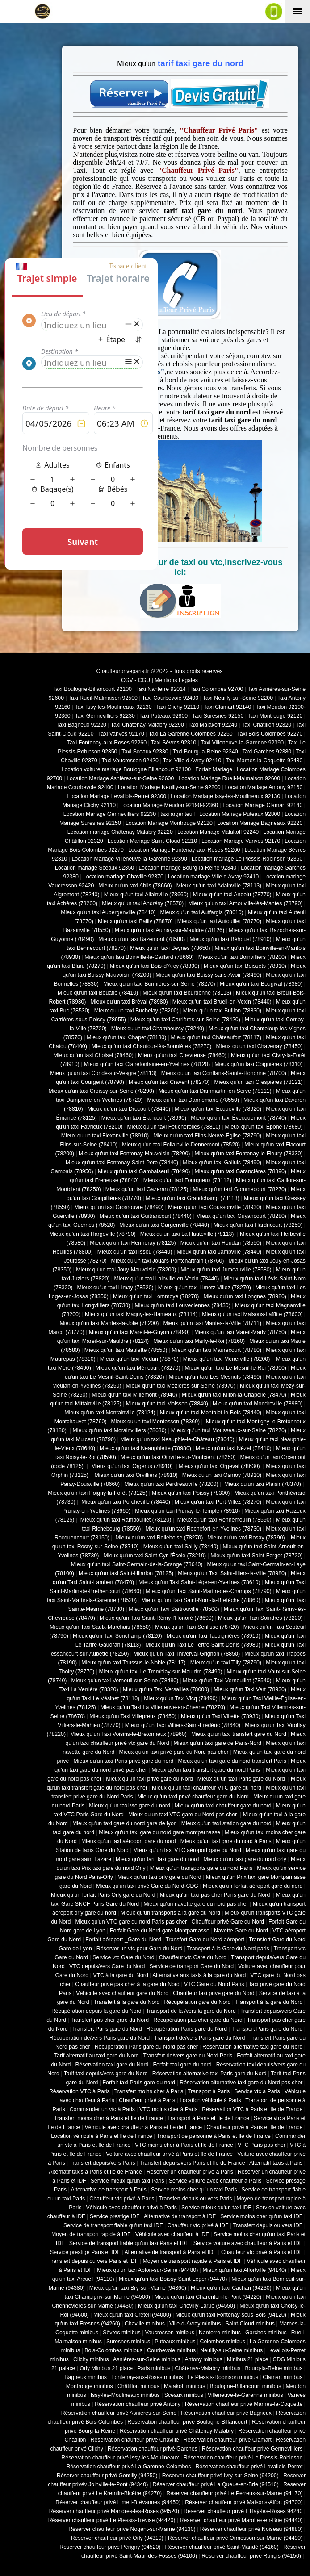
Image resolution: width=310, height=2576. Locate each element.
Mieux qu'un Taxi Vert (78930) (250, 1689)
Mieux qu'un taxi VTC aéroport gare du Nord (187, 1850)
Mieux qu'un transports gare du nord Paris (201, 1868)
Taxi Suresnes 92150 (217, 716)
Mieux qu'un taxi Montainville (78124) (109, 1412)
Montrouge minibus (89, 2386)
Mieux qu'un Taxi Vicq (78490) (181, 1698)
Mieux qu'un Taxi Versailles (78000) (166, 1689)
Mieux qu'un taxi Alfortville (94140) (244, 2270)
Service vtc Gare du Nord (123, 1957)
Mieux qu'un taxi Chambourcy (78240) (157, 1028)
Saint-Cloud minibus (249, 2324)
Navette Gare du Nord (241, 1931)
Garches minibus (266, 2332)
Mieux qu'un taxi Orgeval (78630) (220, 1466)
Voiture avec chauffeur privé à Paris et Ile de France (169, 2154)
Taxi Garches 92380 (266, 752)
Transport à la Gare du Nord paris (228, 1948)
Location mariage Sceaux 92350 (94, 868)
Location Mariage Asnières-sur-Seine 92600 (120, 778)
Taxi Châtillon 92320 (266, 725)
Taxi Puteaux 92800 (163, 716)
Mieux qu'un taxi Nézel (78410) (234, 1448)
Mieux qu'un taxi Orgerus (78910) (131, 1466)
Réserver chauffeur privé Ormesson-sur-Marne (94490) (235, 2538)
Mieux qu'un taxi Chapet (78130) (126, 1037)
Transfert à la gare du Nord (127, 2002)
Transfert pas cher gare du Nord (110, 2020)
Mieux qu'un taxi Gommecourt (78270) (239, 1189)
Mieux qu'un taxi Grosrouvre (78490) (118, 1207)
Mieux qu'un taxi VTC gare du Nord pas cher (183, 1814)
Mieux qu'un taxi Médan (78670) (139, 1359)
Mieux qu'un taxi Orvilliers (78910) (136, 1475)
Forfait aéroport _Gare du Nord (123, 1939)
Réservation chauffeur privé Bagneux (226, 2413)
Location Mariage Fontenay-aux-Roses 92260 (184, 850)
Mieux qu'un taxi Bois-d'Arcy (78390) (154, 966)
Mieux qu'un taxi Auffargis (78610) (201, 912)
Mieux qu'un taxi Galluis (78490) (222, 1162)
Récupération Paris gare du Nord (187, 2029)
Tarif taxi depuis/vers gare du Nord (106, 2073)
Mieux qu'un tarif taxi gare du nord (157, 1859)
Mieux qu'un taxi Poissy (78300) (191, 1493)
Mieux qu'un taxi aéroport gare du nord (128, 1841)
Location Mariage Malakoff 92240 (218, 832)
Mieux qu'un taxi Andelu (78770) (232, 894)
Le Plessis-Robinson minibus (223, 2377)
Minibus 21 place (247, 2359)
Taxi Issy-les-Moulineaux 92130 (113, 707)
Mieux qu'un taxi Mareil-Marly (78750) (240, 1332)
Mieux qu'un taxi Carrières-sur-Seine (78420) (185, 1019)
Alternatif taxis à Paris (275, 2163)
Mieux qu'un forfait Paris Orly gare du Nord (103, 1895)
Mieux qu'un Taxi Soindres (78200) (260, 1618)
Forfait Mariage (213, 769)
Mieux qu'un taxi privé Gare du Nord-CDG (147, 1886)
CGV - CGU (135, 680)
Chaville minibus (145, 2324)
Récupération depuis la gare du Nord (96, 2011)
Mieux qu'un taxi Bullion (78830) (222, 1011)
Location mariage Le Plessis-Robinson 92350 (247, 859)
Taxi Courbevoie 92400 (170, 698)
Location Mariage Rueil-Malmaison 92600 (229, 778)
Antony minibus (203, 2359)
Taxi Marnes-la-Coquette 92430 (264, 760)
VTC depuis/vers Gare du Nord (107, 1966)
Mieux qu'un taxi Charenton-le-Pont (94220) (208, 2297)
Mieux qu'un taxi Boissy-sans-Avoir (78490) (208, 975)
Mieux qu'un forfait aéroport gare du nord (252, 1886)
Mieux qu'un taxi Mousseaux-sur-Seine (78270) (228, 1430)
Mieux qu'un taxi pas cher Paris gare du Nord (216, 1895)
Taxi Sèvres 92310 (174, 743)
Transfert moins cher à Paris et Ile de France (108, 2118)
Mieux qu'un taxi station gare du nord (226, 1823)
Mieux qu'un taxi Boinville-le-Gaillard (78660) (139, 957)
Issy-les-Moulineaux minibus (125, 2395)
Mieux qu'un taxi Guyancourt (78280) (241, 1216)
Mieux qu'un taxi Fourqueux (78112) (187, 1180)
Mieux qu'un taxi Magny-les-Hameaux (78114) (141, 1314)
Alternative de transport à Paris (109, 2190)
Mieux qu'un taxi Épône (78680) (263, 1127)
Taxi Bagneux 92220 (81, 725)
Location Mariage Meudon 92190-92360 (169, 805)
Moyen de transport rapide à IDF (91, 2234)
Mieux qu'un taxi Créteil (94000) (132, 2315)
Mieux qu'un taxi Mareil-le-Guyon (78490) (139, 1332)
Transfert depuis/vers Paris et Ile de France (192, 2163)
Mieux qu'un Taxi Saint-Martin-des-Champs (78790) (208, 1591)
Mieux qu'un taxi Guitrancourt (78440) (146, 1216)
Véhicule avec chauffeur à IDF (172, 2234)
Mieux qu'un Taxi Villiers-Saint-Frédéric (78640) (183, 1725)
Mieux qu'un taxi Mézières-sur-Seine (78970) (180, 1386)
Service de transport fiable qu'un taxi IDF (113, 2225)
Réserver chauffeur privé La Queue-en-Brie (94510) (215, 2484)
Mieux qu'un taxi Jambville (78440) (218, 1252)
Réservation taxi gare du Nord (111, 2065)
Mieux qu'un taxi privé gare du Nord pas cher (173, 1752)
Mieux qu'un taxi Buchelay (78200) (136, 1011)
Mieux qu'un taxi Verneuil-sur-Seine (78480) (125, 1680)
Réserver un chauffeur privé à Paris (190, 2172)
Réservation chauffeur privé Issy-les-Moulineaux (120, 2458)
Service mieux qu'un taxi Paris (127, 2181)
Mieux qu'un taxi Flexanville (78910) (105, 1136)
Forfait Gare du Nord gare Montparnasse (159, 1931)
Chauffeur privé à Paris (147, 2100)
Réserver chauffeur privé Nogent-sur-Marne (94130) (132, 2529)
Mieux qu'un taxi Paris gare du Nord (241, 1779)
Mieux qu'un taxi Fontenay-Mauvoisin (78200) (134, 1153)
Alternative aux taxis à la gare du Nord (199, 1975)
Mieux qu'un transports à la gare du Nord (170, 1913)
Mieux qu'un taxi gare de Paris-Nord (218, 1743)
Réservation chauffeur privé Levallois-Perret (248, 2466)
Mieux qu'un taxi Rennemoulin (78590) (223, 1520)
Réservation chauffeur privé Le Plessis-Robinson (243, 2458)
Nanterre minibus (220, 2332)
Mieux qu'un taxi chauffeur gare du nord (223, 1805)
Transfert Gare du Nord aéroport (204, 1939)
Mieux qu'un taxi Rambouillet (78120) (125, 1520)
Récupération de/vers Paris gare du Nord (100, 2038)
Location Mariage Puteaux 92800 (239, 814)
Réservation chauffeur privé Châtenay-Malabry (177, 2431)
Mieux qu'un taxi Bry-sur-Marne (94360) (137, 2288)
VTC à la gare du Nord (120, 1975)
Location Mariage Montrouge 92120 (169, 823)
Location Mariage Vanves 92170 (240, 841)
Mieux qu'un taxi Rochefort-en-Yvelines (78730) (203, 1529)
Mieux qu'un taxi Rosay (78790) (246, 1538)
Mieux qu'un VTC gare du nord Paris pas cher (131, 1922)
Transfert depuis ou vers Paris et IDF (93, 2261)
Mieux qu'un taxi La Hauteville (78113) (187, 1234)
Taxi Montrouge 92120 (275, 716)
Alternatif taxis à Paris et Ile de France (95, 2172)
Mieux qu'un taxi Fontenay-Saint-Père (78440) (122, 1162)
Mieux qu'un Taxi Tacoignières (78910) (213, 1636)
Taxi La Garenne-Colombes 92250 (191, 734)
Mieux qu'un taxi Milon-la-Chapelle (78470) (234, 1395)
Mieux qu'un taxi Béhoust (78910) (230, 939)
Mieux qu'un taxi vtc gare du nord (129, 1805)
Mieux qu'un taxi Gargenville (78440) (164, 1225)
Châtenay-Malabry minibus (207, 2368)
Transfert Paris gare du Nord (107, 2029)
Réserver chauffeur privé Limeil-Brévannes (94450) (117, 2502)
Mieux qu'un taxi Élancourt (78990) (143, 1118)
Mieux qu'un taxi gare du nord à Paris (226, 1841)
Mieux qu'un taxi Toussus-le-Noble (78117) (133, 1663)
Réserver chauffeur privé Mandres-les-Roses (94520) (114, 2511)
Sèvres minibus (121, 2332)
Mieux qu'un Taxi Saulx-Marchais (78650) (100, 1627)
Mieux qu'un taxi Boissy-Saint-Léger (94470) (173, 2279)
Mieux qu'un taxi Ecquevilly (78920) (218, 1109)
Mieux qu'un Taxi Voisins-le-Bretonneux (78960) (128, 1734)
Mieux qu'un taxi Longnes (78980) (244, 1296)
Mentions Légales (176, 680)
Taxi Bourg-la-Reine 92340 (205, 752)
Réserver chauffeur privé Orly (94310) (117, 2538)
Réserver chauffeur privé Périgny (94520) (109, 2547)
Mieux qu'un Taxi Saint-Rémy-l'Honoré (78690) (157, 1618)
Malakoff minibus (184, 2386)
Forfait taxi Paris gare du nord (139, 2082)
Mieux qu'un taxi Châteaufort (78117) (216, 1037)
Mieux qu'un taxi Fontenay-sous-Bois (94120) (231, 2315)
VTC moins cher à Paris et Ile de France (184, 2145)
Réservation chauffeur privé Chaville (135, 2440)
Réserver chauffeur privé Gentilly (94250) (107, 2475)
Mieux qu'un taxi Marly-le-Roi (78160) (199, 1341)
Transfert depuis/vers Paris (102, 2163)
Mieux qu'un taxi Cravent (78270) (169, 1082)
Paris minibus (153, 2368)
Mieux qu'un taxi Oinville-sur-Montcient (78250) (178, 1457)
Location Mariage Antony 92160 (264, 787)
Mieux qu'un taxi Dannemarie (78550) (193, 1100)
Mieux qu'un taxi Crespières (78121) (258, 1082)
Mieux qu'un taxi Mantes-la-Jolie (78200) (109, 1323)
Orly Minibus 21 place (106, 2368)
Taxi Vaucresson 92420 (129, 760)
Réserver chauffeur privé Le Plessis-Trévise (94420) (112, 2520)
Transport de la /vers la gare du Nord (191, 2011)
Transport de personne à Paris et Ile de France (214, 2136)
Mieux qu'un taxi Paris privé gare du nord (123, 1761)
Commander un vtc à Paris (102, 2109)
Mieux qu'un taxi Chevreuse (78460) (182, 1055)
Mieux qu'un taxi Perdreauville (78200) (171, 1484)
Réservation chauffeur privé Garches (152, 2449)
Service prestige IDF (115, 2216)
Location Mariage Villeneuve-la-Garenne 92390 (129, 859)
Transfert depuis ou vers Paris (195, 2198)
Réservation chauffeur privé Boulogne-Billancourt (187, 2422)
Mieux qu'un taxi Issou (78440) (134, 1252)
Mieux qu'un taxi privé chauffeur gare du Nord (193, 1797)
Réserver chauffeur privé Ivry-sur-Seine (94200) (220, 2475)
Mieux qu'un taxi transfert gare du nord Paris (206, 1770)
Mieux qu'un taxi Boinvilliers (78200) (242, 957)
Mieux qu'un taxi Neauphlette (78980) (145, 1448)
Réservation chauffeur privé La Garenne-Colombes (128, 2466)
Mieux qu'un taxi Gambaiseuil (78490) (144, 1171)
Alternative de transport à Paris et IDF (171, 2252)
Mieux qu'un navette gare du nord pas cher (195, 1904)
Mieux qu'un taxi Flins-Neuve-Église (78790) (207, 1136)
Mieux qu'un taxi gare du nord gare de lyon (124, 1823)
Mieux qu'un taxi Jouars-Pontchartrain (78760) (167, 1261)
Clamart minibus (282, 2377)
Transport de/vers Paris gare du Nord (199, 2038)
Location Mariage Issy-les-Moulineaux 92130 (225, 796)
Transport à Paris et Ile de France (208, 2118)
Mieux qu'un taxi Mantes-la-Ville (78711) (212, 1323)
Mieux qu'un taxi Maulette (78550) (126, 1350)
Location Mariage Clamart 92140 (262, 805)
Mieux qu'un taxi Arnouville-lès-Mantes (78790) (245, 903)
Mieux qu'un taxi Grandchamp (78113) (192, 1198)
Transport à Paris (209, 2091)
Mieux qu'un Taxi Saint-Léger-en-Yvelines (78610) (199, 1582)
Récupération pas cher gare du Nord (198, 2020)
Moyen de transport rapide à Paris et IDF (192, 2261)
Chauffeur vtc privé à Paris (121, 2198)
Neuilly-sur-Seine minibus (231, 2350)
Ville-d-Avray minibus (195, 2324)
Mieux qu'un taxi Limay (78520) (115, 1287)
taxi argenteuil (177, 814)
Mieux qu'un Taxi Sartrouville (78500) (174, 1609)
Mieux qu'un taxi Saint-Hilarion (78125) (126, 1573)
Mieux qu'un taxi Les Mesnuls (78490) (215, 1377)
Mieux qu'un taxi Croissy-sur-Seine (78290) (101, 1091)
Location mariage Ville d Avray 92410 (213, 877)
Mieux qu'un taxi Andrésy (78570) (143, 903)
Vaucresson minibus (169, 2332)
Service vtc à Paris (257, 2091)
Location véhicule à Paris (210, 2100)
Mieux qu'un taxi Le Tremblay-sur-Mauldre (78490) (160, 1672)
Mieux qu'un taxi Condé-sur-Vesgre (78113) (103, 1073)
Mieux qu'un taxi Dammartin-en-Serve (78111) (215, 1091)
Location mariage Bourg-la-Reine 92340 (187, 868)
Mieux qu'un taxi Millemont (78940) (134, 1395)
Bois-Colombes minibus (113, 2350)
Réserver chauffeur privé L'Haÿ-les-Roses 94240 (243, 2511)
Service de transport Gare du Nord (191, 1966)
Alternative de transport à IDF (180, 2216)
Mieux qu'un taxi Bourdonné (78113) (186, 993)
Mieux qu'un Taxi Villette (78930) (220, 1716)
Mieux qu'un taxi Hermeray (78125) (133, 1243)
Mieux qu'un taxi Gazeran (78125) (147, 1189)
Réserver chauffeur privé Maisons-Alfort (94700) (243, 2502)
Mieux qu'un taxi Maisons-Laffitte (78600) (252, 1314)
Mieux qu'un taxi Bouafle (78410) (98, 993)
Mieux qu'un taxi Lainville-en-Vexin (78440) (166, 1278)
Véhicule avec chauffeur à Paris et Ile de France (143, 2127)
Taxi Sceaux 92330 (144, 752)
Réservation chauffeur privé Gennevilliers (252, 2449)
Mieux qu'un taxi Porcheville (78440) (125, 1502)
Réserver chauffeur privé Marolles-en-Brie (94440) (241, 2520)
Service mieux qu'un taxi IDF (216, 2207)
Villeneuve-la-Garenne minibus (245, 2395)
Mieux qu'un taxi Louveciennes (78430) (182, 1305)
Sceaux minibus (183, 2395)
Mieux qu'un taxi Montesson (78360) (155, 1421)
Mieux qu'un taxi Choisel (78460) (94, 1055)
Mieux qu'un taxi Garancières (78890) (240, 1171)
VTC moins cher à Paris (168, 2109)
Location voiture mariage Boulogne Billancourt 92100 (126, 769)
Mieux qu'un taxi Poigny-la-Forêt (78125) (97, 1493)
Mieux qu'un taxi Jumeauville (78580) (225, 1270)
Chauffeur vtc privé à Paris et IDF (261, 2252)
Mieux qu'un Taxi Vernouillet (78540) (227, 1680)
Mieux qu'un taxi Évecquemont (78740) (238, 1118)
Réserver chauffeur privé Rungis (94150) (251, 2556)
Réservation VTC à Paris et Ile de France (252, 2109)
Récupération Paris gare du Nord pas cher (146, 2047)
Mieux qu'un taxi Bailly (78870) (135, 921)
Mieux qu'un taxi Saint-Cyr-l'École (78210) (154, 1555)
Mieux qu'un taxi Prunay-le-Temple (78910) (187, 1511)
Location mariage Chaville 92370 (123, 877)
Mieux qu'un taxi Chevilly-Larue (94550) (186, 2306)
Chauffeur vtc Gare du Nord (192, 1957)
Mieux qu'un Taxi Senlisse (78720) (197, 1627)
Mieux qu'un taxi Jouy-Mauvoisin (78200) (126, 1270)
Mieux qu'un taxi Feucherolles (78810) (173, 1127)
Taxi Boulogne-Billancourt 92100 (92, 689)
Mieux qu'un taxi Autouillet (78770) (219, 921)
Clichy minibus (91, 2359)
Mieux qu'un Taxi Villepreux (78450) (132, 1716)
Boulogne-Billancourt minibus (245, 2386)
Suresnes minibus (128, 2341)
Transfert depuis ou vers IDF (267, 2225)
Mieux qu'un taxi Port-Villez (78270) (218, 1502)
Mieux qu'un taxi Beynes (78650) (170, 948)
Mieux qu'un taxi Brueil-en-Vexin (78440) (222, 1002)
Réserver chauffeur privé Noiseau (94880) (251, 2529)
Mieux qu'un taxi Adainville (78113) (218, 885)
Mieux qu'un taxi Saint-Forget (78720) (256, 1555)
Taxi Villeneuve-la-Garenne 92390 (242, 743)
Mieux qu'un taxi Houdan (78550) (220, 1243)
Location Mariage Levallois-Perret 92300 (117, 796)
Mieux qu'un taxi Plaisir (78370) (262, 1484)
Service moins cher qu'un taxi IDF (261, 2216)
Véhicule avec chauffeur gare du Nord (122, 1993)
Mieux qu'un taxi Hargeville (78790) (93, 1234)
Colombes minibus (222, 2341)
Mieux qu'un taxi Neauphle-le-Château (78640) (177, 1439)
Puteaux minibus (175, 2341)
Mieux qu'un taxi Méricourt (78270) (138, 1368)
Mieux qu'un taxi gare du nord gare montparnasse (159, 1832)
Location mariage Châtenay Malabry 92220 (120, 832)
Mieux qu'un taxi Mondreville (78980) (257, 1404)
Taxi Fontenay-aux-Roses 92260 (107, 743)
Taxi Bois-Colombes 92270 (270, 734)
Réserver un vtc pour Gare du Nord (139, 1948)
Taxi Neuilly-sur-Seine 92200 (238, 698)
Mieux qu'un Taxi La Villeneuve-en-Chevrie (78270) (163, 1707)
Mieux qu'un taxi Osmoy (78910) (221, 1475)
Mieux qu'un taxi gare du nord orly (244, 1859)
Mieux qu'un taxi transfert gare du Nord (238, 1734)
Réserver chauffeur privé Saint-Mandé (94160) (222, 2547)
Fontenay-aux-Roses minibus (147, 2377)
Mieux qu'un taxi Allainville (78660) (146, 894)
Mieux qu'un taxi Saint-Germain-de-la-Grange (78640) (137, 1564)
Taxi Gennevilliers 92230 (105, 716)
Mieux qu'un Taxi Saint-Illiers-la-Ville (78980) (232, 1573)
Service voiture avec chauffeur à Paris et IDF (248, 2243)
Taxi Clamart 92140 (227, 707)
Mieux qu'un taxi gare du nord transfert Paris (232, 1761)
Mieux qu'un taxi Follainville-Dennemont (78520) (181, 1145)
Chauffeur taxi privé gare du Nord (213, 1993)
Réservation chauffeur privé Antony (137, 2404)
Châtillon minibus (138, 2386)
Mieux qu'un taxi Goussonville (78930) (214, 1207)
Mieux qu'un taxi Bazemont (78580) (141, 939)
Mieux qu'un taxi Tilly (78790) (225, 1663)
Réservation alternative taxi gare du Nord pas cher (241, 2082)
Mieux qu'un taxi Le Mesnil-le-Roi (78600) (235, 1368)
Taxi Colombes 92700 (216, 689)
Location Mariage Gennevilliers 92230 (109, 814)
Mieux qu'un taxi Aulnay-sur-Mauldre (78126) (169, 930)
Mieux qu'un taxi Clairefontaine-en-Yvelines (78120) (147, 1064)
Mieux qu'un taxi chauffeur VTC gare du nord (206, 1788)
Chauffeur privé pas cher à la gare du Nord (127, 1984)
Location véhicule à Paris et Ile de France (101, 2136)
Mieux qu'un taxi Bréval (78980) (129, 1002)
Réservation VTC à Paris (79, 2091)
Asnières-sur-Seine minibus (146, 2359)
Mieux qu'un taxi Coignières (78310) (258, 1064)
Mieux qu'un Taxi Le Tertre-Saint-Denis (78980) (202, 1645)
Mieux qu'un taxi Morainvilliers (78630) (119, 1430)
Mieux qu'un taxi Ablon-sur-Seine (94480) (147, 2270)
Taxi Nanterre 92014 (161, 689)
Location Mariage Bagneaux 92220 (259, 823)
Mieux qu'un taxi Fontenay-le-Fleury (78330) (249, 1153)
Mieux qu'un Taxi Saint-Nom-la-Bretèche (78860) (200, 1600)
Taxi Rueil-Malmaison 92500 (103, 698)
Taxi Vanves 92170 (121, 734)
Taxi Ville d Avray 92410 (192, 760)
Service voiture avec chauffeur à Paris (215, 2181)
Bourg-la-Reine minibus (273, 2368)
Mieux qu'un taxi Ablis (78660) (135, 885)
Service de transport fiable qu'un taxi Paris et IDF (129, 2243)
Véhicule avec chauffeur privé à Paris (131, 2207)
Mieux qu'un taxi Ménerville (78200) (226, 1359)
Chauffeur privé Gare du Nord (228, 1922)
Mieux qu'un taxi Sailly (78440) (180, 1546)
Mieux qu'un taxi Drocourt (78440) (129, 1109)
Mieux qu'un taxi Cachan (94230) (231, 2288)
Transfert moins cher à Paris (149, 2091)
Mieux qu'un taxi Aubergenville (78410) (108, 912)
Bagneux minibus (85, 2377)
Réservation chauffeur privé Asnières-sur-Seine (118, 2413)
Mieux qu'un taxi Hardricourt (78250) (258, 1225)
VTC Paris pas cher (261, 2145)
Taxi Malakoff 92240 (213, 725)
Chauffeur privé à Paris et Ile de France (254, 2127)
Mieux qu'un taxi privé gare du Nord (149, 1779)
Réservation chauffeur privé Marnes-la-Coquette (243, 2404)
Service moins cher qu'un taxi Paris (194, 2190)
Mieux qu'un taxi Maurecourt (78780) (216, 1350)
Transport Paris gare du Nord (266, 2029)
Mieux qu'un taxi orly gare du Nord (159, 1877)
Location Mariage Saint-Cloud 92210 (152, 841)
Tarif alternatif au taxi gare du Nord (96, 2056)
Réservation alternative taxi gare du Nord (252, 2047)
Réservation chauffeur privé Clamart (228, 2440)
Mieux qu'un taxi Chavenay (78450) (259, 1046)
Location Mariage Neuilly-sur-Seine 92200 (169, 787)
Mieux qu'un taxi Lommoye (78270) (156, 1296)
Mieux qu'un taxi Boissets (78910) (245, 966)
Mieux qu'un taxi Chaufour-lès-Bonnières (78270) (152, 1046)
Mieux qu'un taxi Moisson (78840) (167, 1404)
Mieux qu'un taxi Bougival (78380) (261, 984)
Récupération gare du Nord (197, 2002)
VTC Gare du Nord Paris (214, 1984)
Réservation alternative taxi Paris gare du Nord (209, 2073)
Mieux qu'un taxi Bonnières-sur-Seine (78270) (159, 984)
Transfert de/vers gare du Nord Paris (187, 2056)
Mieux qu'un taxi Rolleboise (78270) (158, 1538)
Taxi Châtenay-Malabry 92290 (147, 725)
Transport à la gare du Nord (268, 2002)
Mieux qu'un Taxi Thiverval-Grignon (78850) (186, 1654)
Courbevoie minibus (171, 2350)
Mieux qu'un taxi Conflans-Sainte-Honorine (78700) (223, 1073)
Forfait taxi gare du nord (182, 2065)
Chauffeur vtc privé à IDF (198, 2225)
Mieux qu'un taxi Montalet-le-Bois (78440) (210, 1412)
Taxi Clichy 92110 (177, 707)
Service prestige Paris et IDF (85, 2252)
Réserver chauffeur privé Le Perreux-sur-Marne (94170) (234, 2493)
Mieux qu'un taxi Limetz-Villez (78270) (204, 1287)
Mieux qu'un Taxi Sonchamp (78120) (117, 1636)
